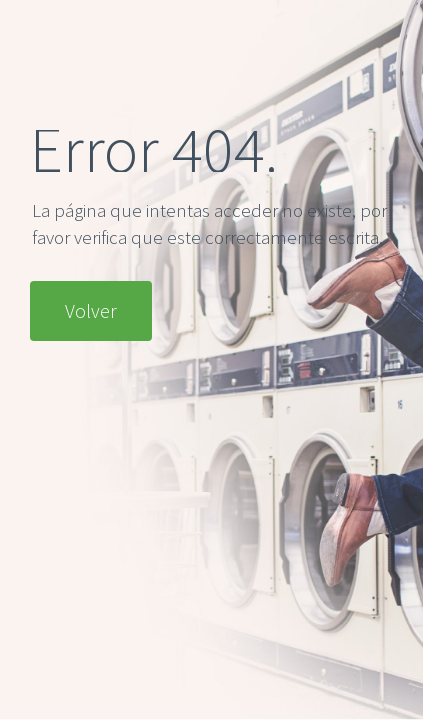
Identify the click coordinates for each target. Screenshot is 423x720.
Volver (91, 310)
